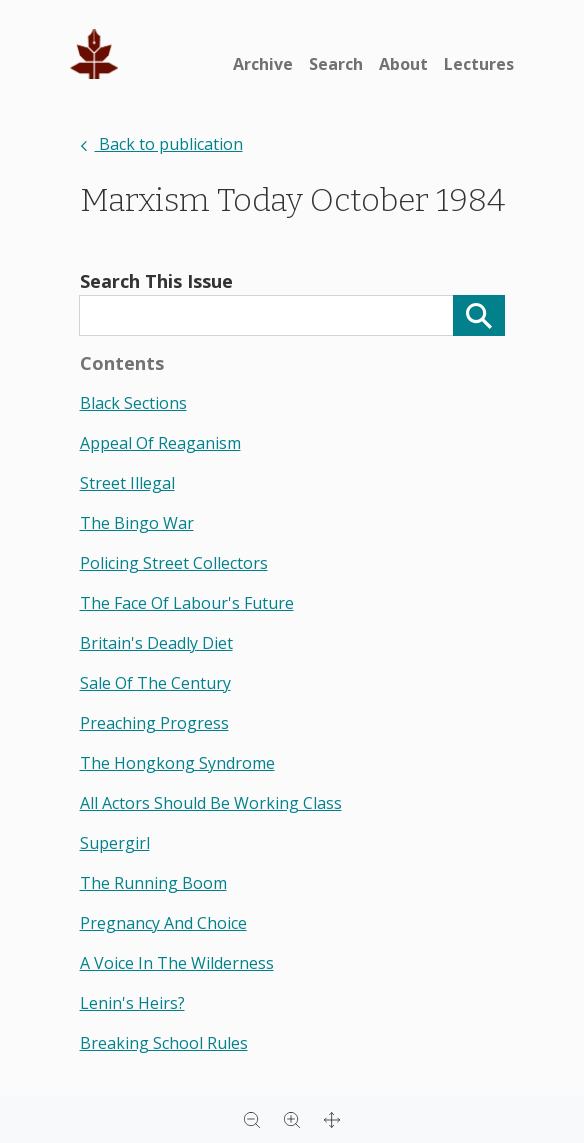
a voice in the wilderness (177, 963)
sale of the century (155, 683)
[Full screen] (332, 1119)
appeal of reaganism (160, 443)
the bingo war (137, 523)
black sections (133, 403)
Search (336, 64)
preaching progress (154, 723)
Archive (263, 64)
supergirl (115, 843)
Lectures (479, 64)
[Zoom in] (292, 1119)
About (403, 64)
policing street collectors (174, 563)
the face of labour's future (187, 603)
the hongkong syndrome (177, 763)
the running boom (153, 883)
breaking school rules (164, 1043)
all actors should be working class (211, 803)
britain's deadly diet (156, 643)
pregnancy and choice (163, 923)
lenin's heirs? (132, 1003)
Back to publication (161, 144)
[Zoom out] (252, 1119)
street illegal (127, 483)
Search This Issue (156, 281)
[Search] (479, 315)
